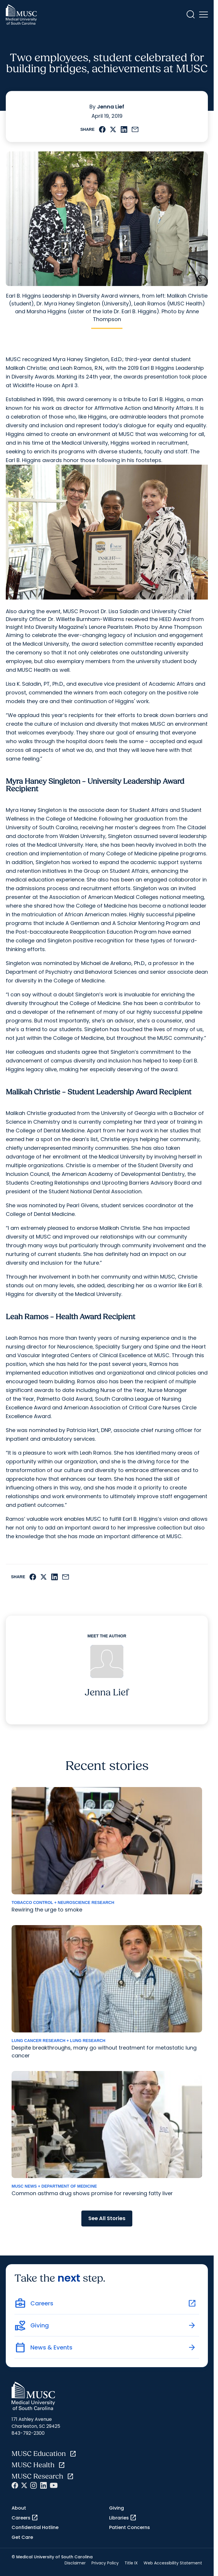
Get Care (22, 2537)
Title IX (131, 2563)
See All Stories (106, 2218)
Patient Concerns (129, 2527)
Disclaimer (75, 2563)
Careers (25, 2518)
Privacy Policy (105, 2563)
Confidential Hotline (35, 2527)
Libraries (123, 2518)
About (19, 2508)
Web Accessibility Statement (173, 2563)
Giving (116, 2508)
